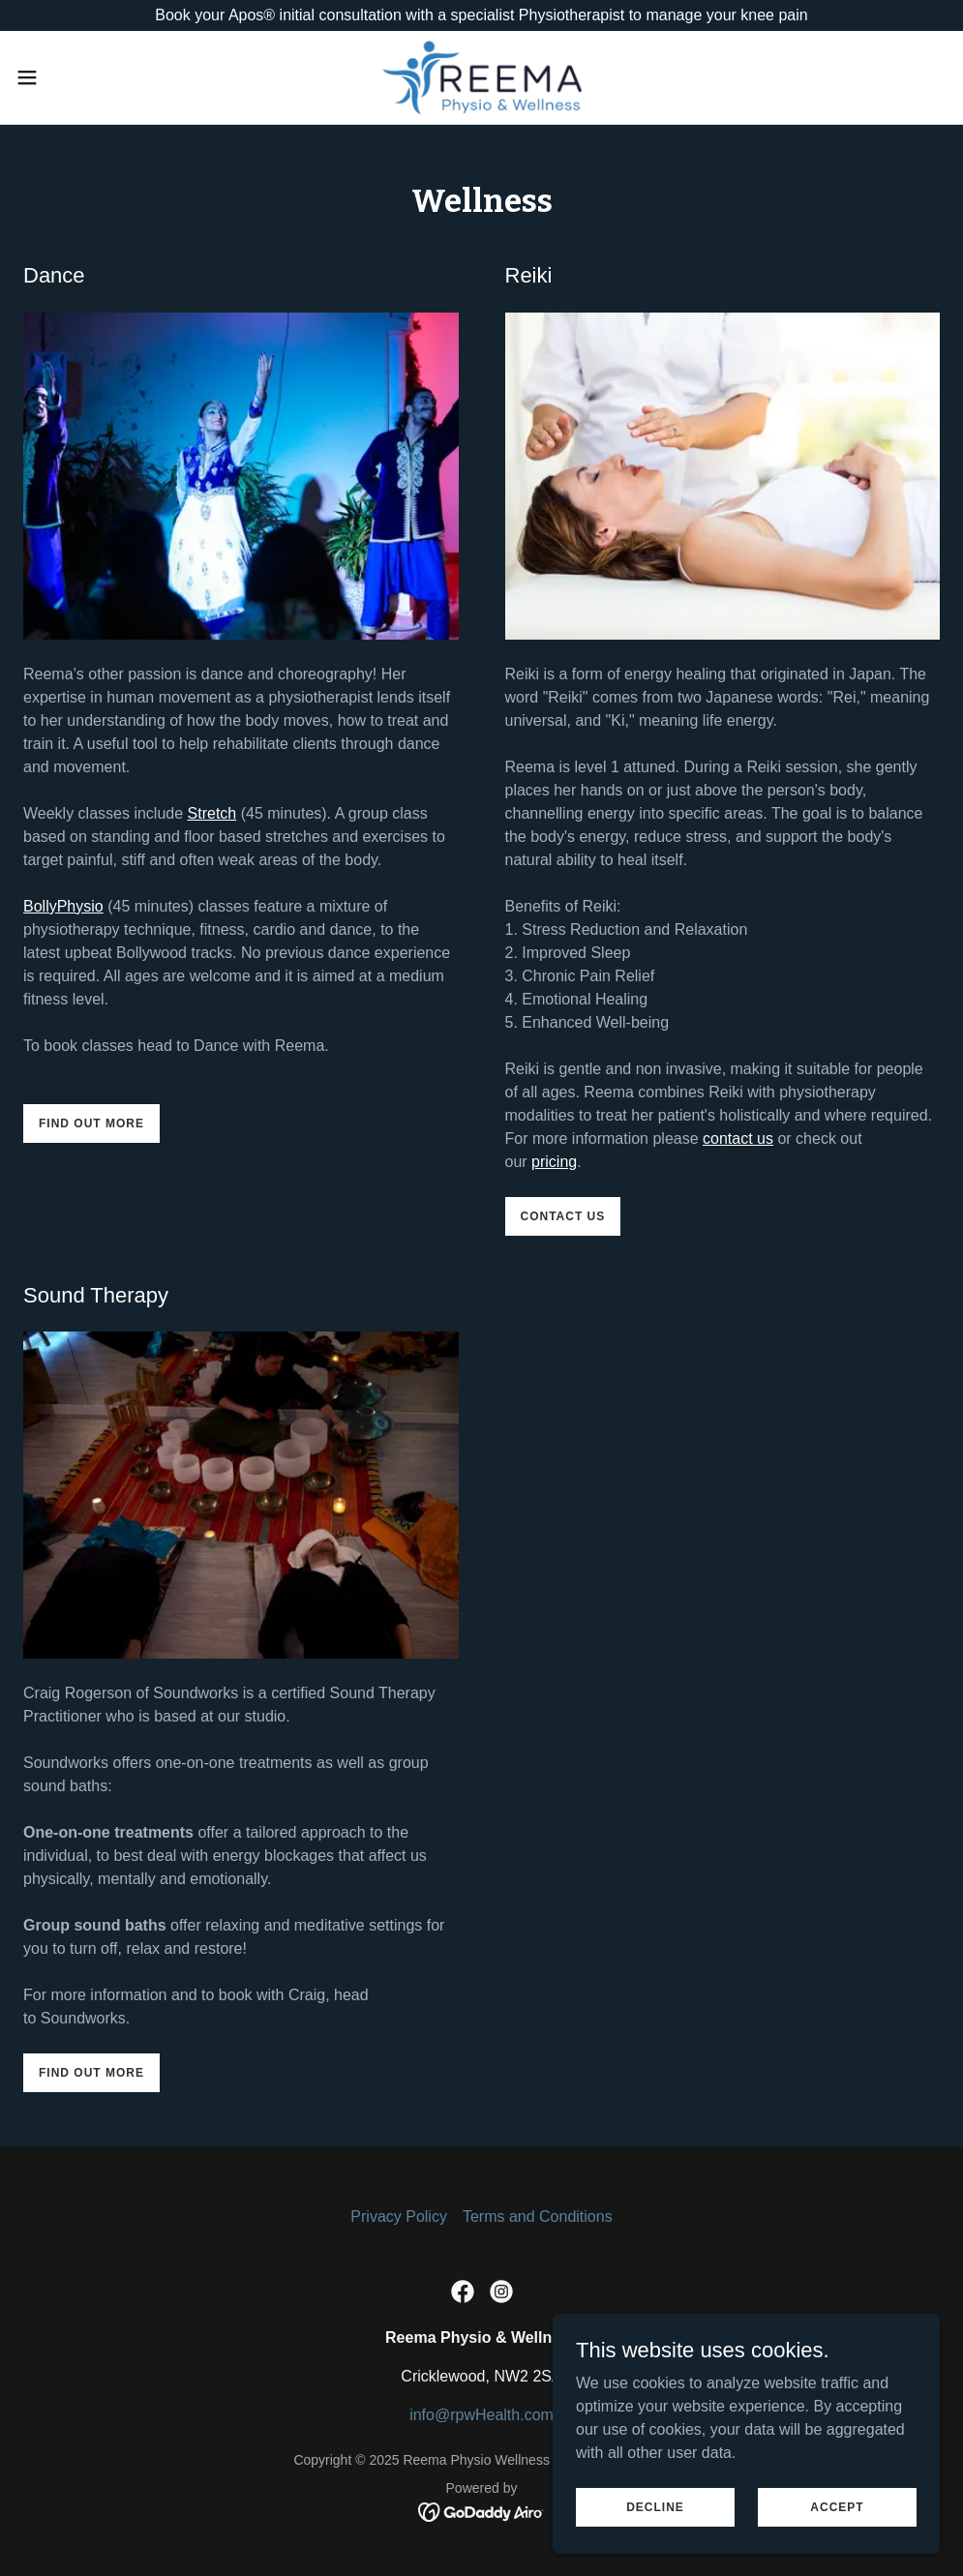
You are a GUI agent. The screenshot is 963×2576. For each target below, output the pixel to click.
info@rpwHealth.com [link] (481, 2415)
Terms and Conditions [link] (538, 2216)
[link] (482, 77)
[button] (79, 77)
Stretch (212, 813)
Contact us (563, 1216)
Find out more (91, 1123)
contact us (738, 1138)
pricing (554, 1161)
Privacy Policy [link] (398, 2216)
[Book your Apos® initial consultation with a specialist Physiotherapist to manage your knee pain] (481, 15)
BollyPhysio (63, 906)
